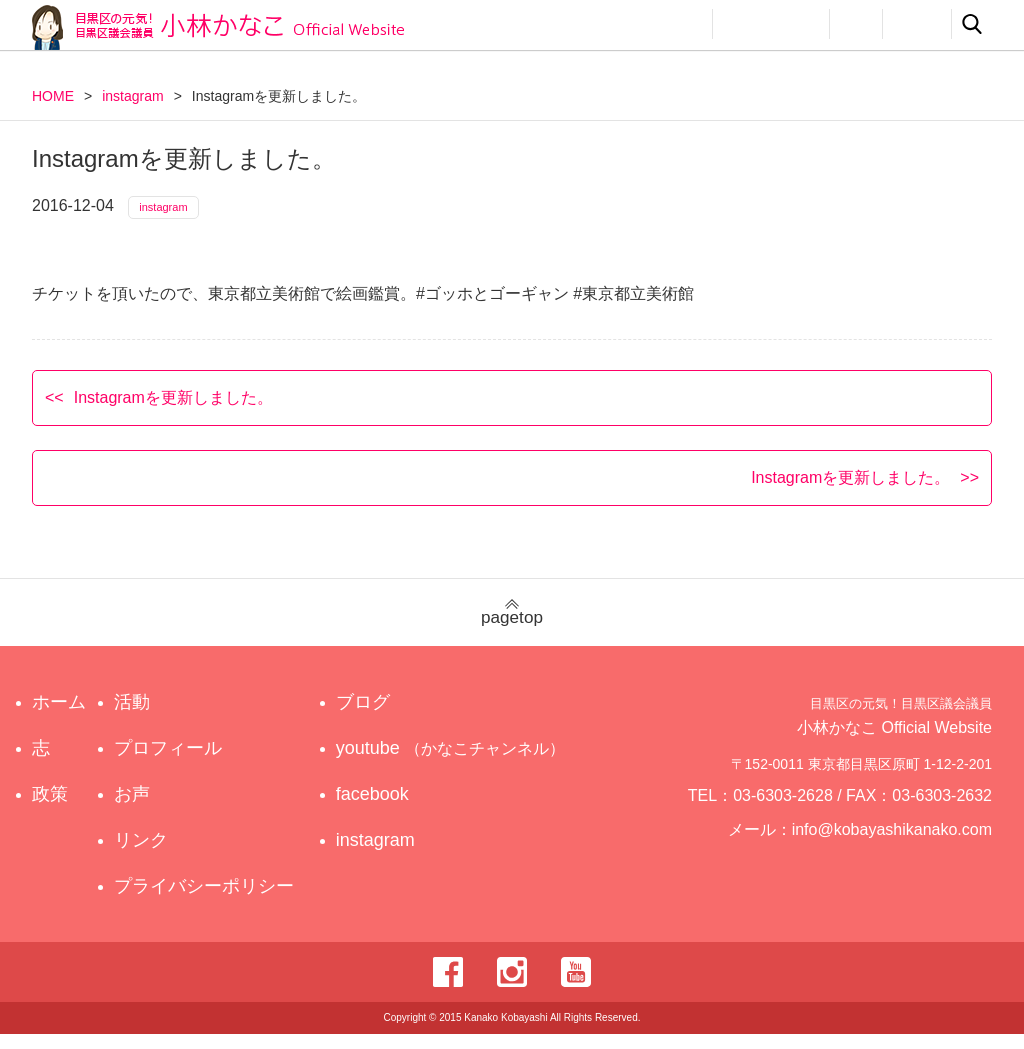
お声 (856, 24)
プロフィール (771, 24)
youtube (453, 763)
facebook (390, 809)
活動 (678, 24)
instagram (132, 96)
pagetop (512, 627)
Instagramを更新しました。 (173, 411)
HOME (53, 96)
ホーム (59, 717)
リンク (917, 24)
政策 (610, 24)
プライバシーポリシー (209, 901)
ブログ (381, 717)
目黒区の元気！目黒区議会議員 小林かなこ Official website (218, 27)
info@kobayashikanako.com (904, 853)
